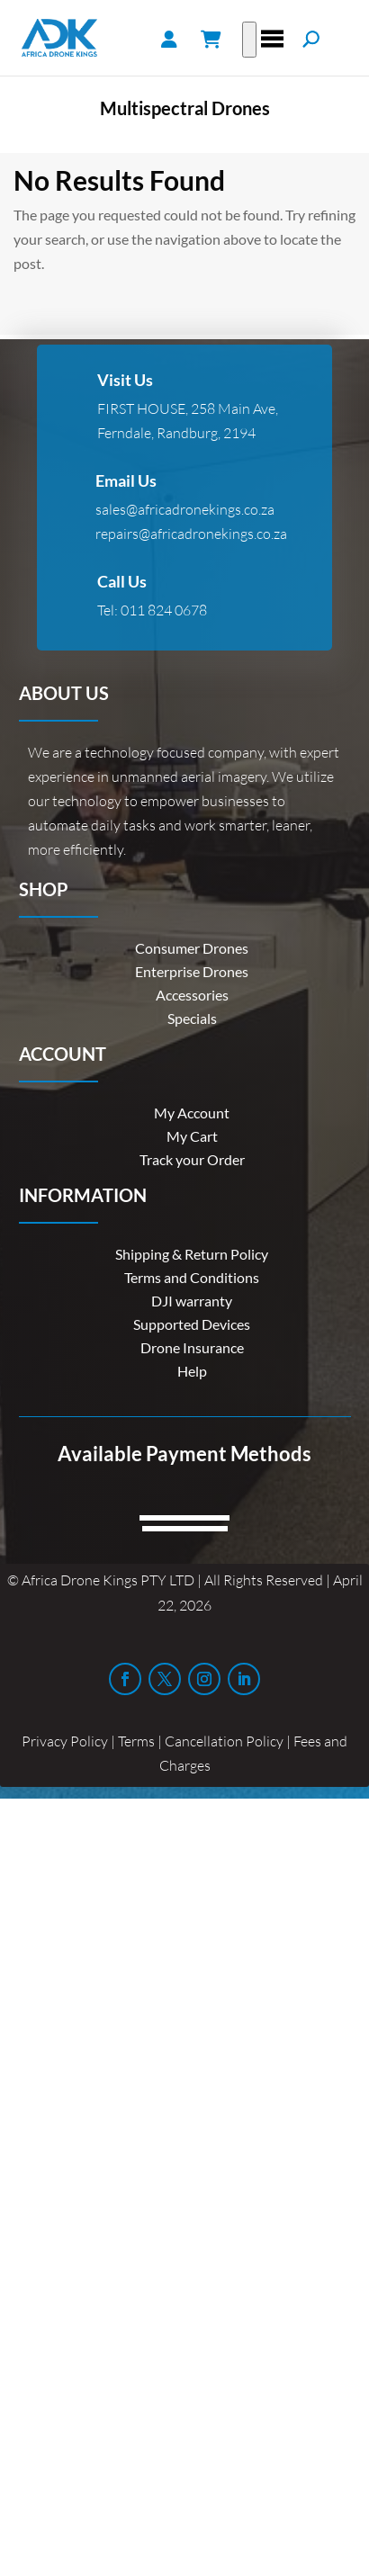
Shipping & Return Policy (191, 1253)
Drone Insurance (192, 1347)
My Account (192, 1112)
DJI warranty (191, 1300)
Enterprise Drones (191, 971)
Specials (192, 1018)
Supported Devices (191, 1324)
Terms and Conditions (191, 1277)
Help (192, 1370)
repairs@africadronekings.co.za (191, 534)
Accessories (192, 994)
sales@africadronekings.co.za (184, 509)
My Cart (192, 1135)
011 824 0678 (164, 610)
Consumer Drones (191, 947)
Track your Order (192, 1159)
